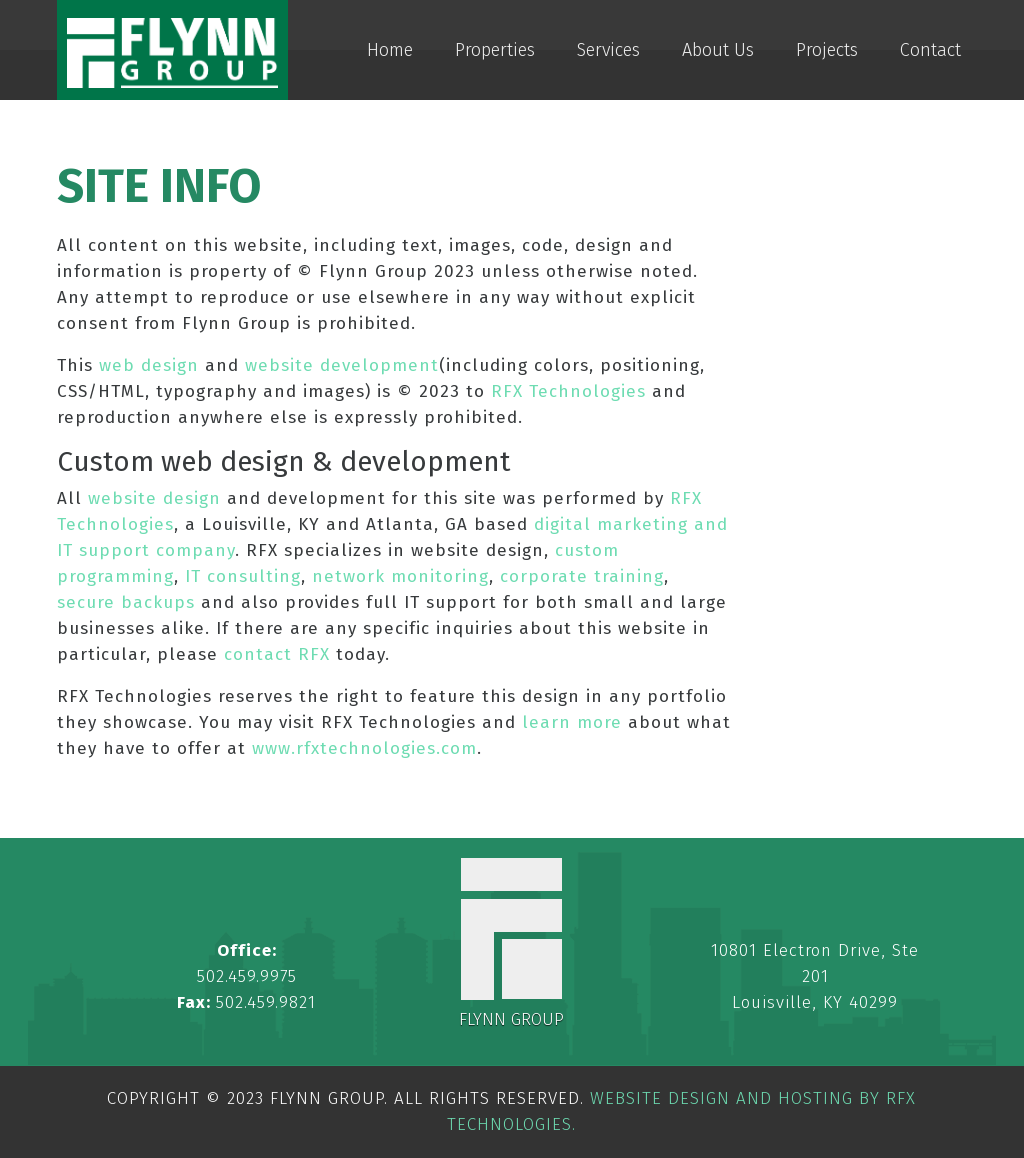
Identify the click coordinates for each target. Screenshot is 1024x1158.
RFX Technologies (568, 391)
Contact (930, 50)
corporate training (582, 576)
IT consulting (243, 576)
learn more (572, 722)
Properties (495, 50)
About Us (718, 50)
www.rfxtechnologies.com (364, 748)
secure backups (126, 602)
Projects (827, 50)
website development (342, 365)
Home (390, 50)
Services (608, 50)
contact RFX (277, 654)
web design (149, 365)
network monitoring (400, 576)
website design (154, 498)
